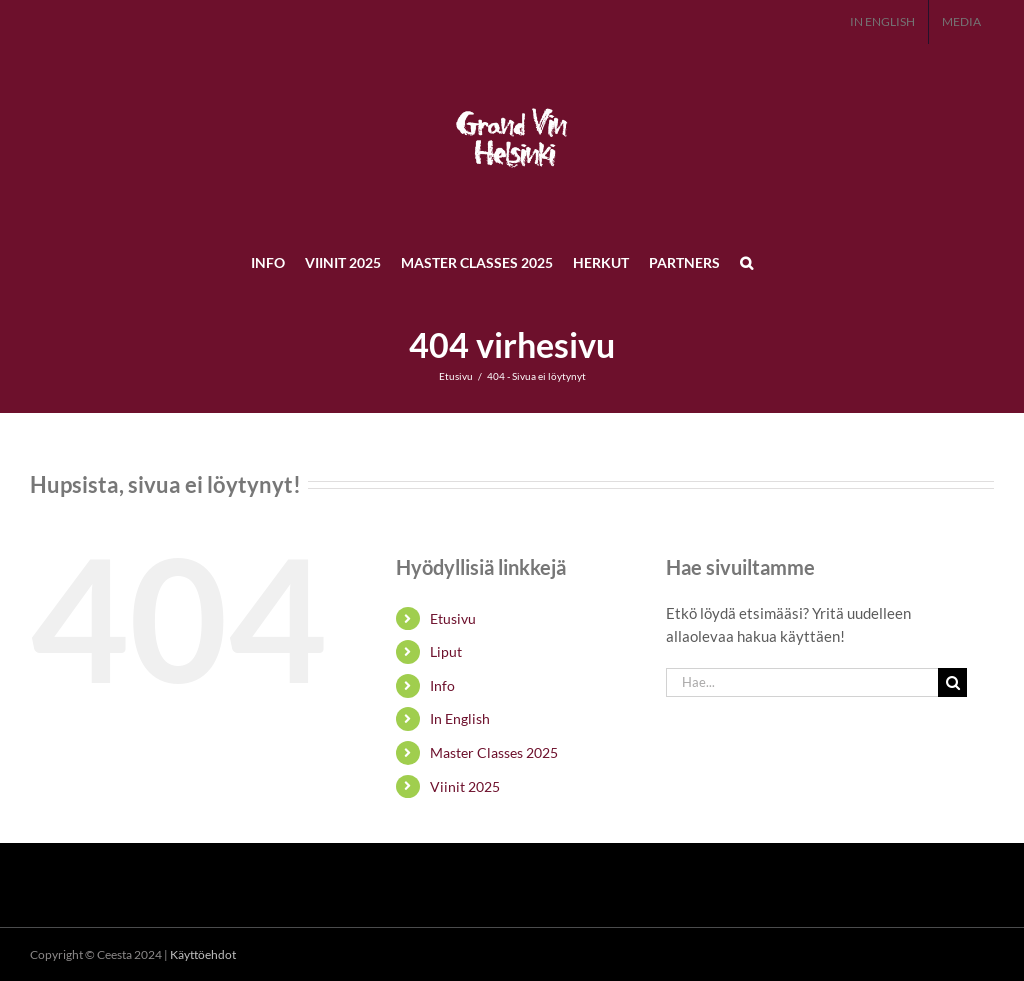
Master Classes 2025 (494, 752)
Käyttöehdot (203, 954)
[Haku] (952, 682)
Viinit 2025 (465, 786)
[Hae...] (802, 682)
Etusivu (453, 618)
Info (442, 685)
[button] (746, 262)
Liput (446, 651)
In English (460, 718)
